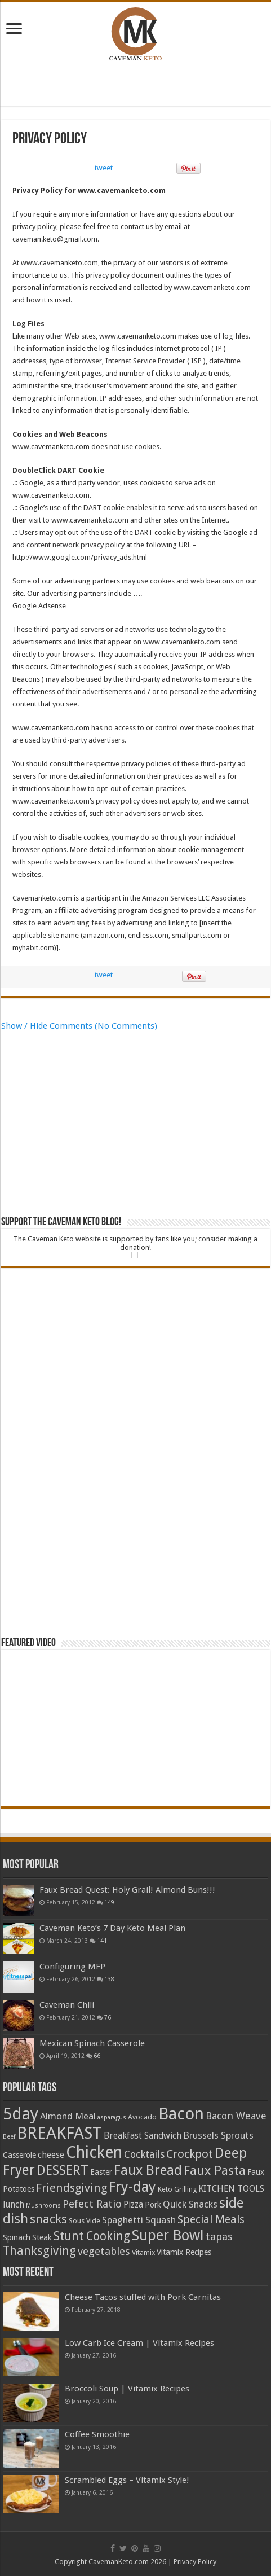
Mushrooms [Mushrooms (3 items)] (43, 2205)
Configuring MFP (72, 1966)
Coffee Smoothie (97, 2434)
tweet (104, 168)
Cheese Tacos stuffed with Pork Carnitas (143, 2297)
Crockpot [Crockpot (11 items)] (189, 2154)
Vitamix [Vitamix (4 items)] (143, 2252)
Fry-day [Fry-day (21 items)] (132, 2186)
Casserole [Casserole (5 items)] (19, 2155)
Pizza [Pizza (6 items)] (133, 2204)
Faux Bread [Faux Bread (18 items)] (148, 2170)
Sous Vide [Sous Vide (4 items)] (84, 2221)
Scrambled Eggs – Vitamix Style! (127, 2480)
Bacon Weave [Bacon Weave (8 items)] (236, 2116)
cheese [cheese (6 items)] (51, 2154)
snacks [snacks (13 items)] (48, 2219)
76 (107, 2017)
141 (102, 1940)
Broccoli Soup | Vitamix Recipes (127, 2389)
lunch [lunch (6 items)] (13, 2204)
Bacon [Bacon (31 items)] (181, 2113)
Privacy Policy (195, 2561)
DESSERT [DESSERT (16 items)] (62, 2170)
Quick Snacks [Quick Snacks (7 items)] (190, 2204)
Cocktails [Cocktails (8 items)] (144, 2154)
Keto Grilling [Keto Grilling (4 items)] (177, 2189)
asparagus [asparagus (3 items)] (111, 2117)
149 (109, 1902)
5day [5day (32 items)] (20, 2113)
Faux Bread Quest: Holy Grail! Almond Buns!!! (127, 1890)
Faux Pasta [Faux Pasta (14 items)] (215, 2170)
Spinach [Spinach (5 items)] (16, 2237)
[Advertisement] (136, 86)
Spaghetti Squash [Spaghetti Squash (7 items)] (139, 2220)
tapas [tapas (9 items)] (219, 2237)
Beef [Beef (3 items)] (9, 2136)
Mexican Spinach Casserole (92, 2043)
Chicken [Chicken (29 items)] (94, 2152)
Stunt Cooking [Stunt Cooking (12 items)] (92, 2236)
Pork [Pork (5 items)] (153, 2204)
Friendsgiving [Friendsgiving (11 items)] (71, 2188)
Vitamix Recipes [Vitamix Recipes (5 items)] (184, 2252)
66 (97, 2055)
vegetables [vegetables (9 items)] (104, 2251)
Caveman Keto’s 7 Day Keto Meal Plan (112, 1928)
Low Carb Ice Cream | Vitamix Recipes (139, 2343)
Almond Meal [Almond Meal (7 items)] (68, 2116)
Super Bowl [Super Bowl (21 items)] (168, 2235)
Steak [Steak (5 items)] (42, 2237)
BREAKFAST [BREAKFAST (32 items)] (59, 2133)
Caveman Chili (66, 2005)
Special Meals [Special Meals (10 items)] (211, 2219)
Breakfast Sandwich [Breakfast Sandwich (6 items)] (142, 2135)
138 (109, 1979)
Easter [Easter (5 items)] (101, 2171)
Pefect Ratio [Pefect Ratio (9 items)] (92, 2204)
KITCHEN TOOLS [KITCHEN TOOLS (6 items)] (231, 2188)
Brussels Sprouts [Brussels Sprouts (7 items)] (218, 2135)
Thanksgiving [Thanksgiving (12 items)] (39, 2251)
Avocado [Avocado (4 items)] (142, 2117)
